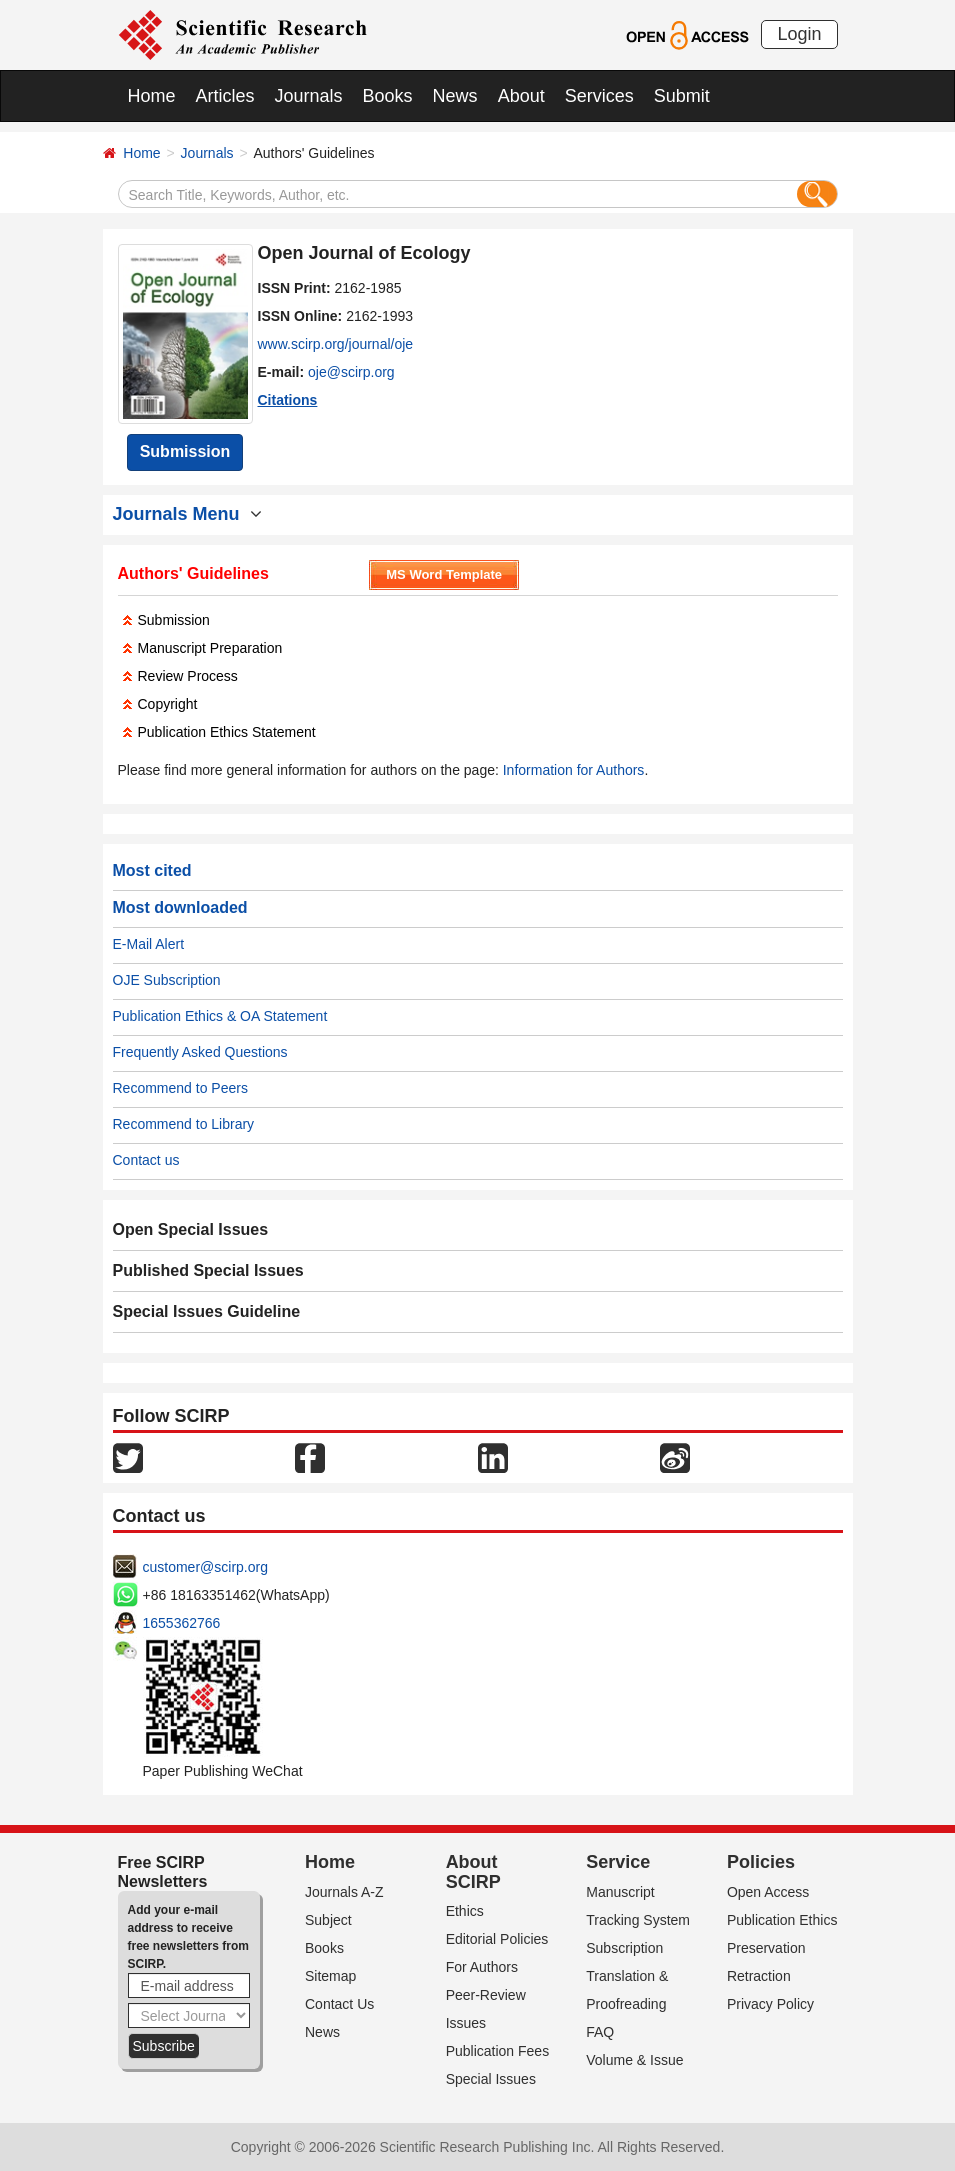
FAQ (600, 2032)
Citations (288, 400)
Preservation (766, 1948)
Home (152, 96)
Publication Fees (498, 2051)
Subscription (624, 1948)
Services (599, 96)
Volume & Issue (634, 2060)
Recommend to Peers (180, 1088)
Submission (185, 451)
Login (799, 34)
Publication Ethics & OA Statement (220, 1016)
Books (388, 96)
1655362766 (182, 1623)
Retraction (759, 1976)
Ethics (465, 1911)
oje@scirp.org (351, 372)
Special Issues (491, 2079)
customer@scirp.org (205, 1567)
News (455, 96)
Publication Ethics (782, 1920)
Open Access (768, 1892)
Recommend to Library (184, 1124)
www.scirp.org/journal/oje (336, 344)
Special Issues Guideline (207, 1311)
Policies (761, 1862)
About (521, 96)
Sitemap (330, 1976)
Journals (309, 96)
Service (618, 1862)
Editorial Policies (497, 1939)
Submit (682, 96)
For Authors (482, 1967)
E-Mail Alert (149, 944)
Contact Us (339, 2004)
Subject (328, 1920)
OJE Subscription (167, 980)
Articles (225, 96)
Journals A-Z (344, 1892)
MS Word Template (444, 574)
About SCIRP (473, 1872)
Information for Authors (574, 770)
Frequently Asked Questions (200, 1052)
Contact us (146, 1160)
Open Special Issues (191, 1229)
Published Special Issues (208, 1270)
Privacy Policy (770, 2004)
